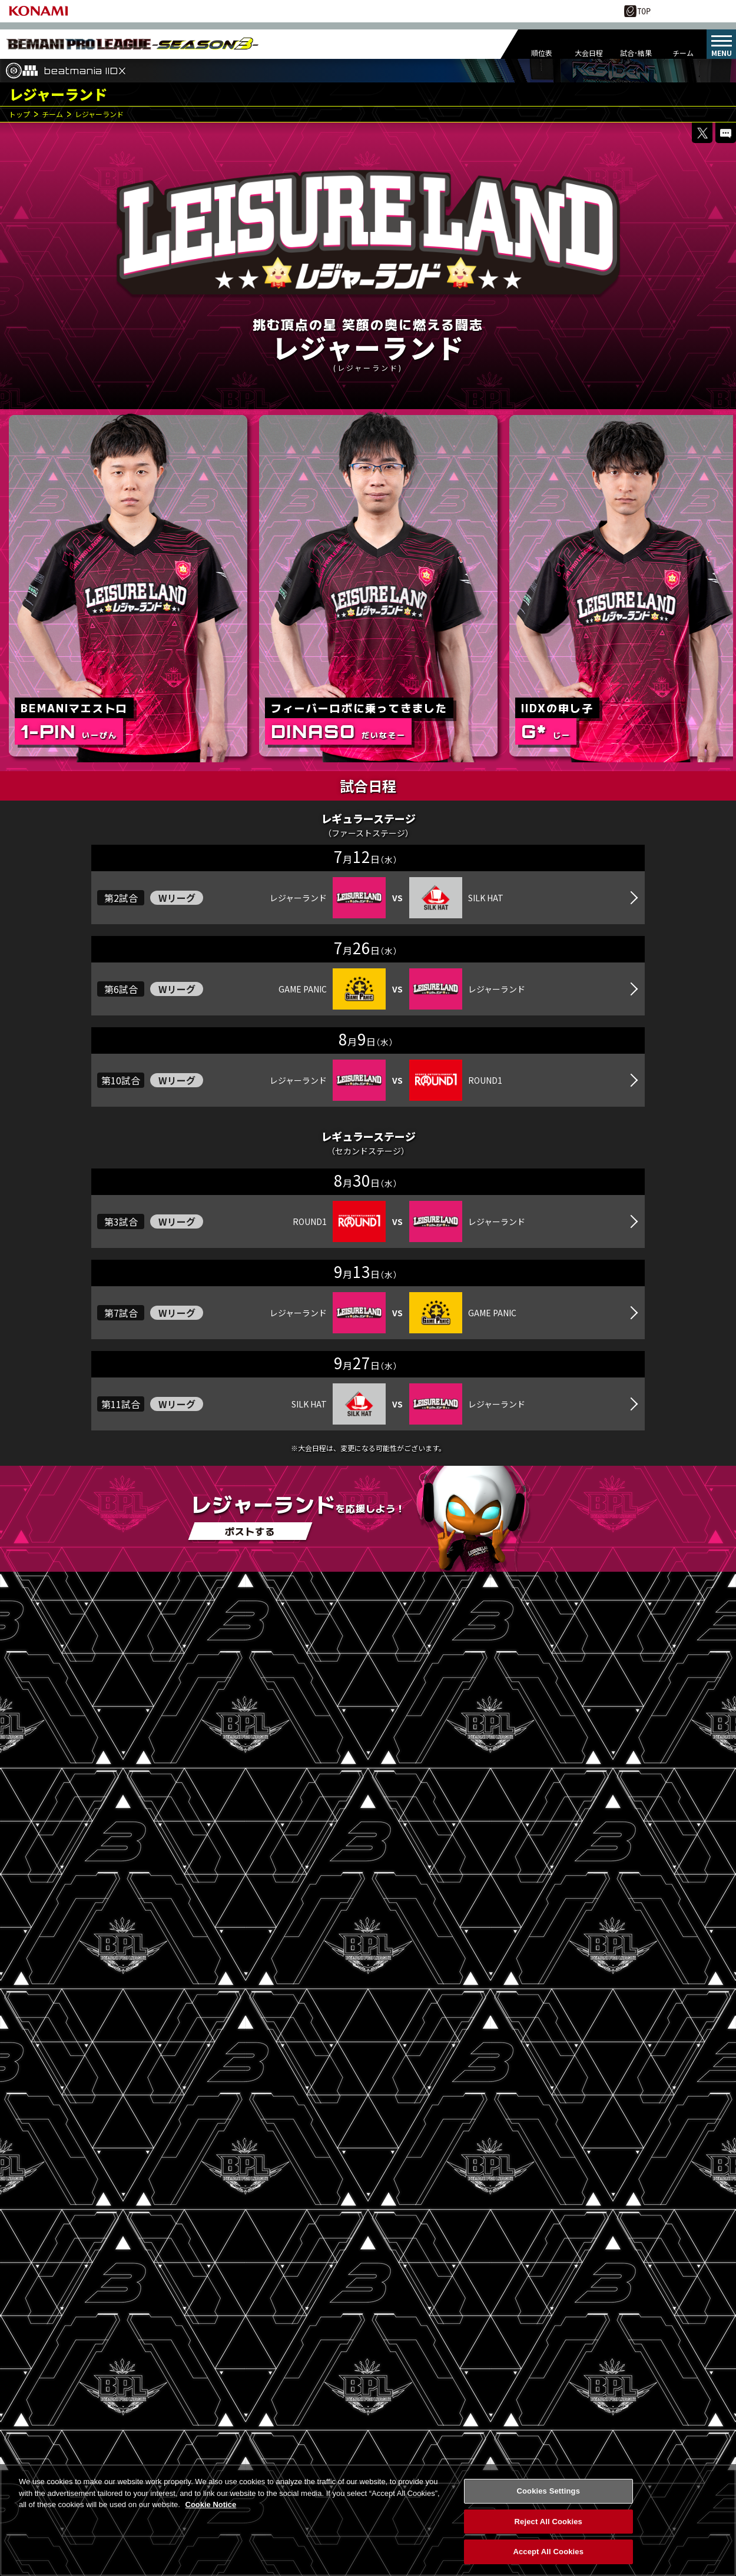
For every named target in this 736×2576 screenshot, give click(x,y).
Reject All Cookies (548, 2521)
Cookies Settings (548, 2491)
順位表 (541, 53)
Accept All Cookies (548, 2552)
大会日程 (589, 53)
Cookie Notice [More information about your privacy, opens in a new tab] (211, 2505)
